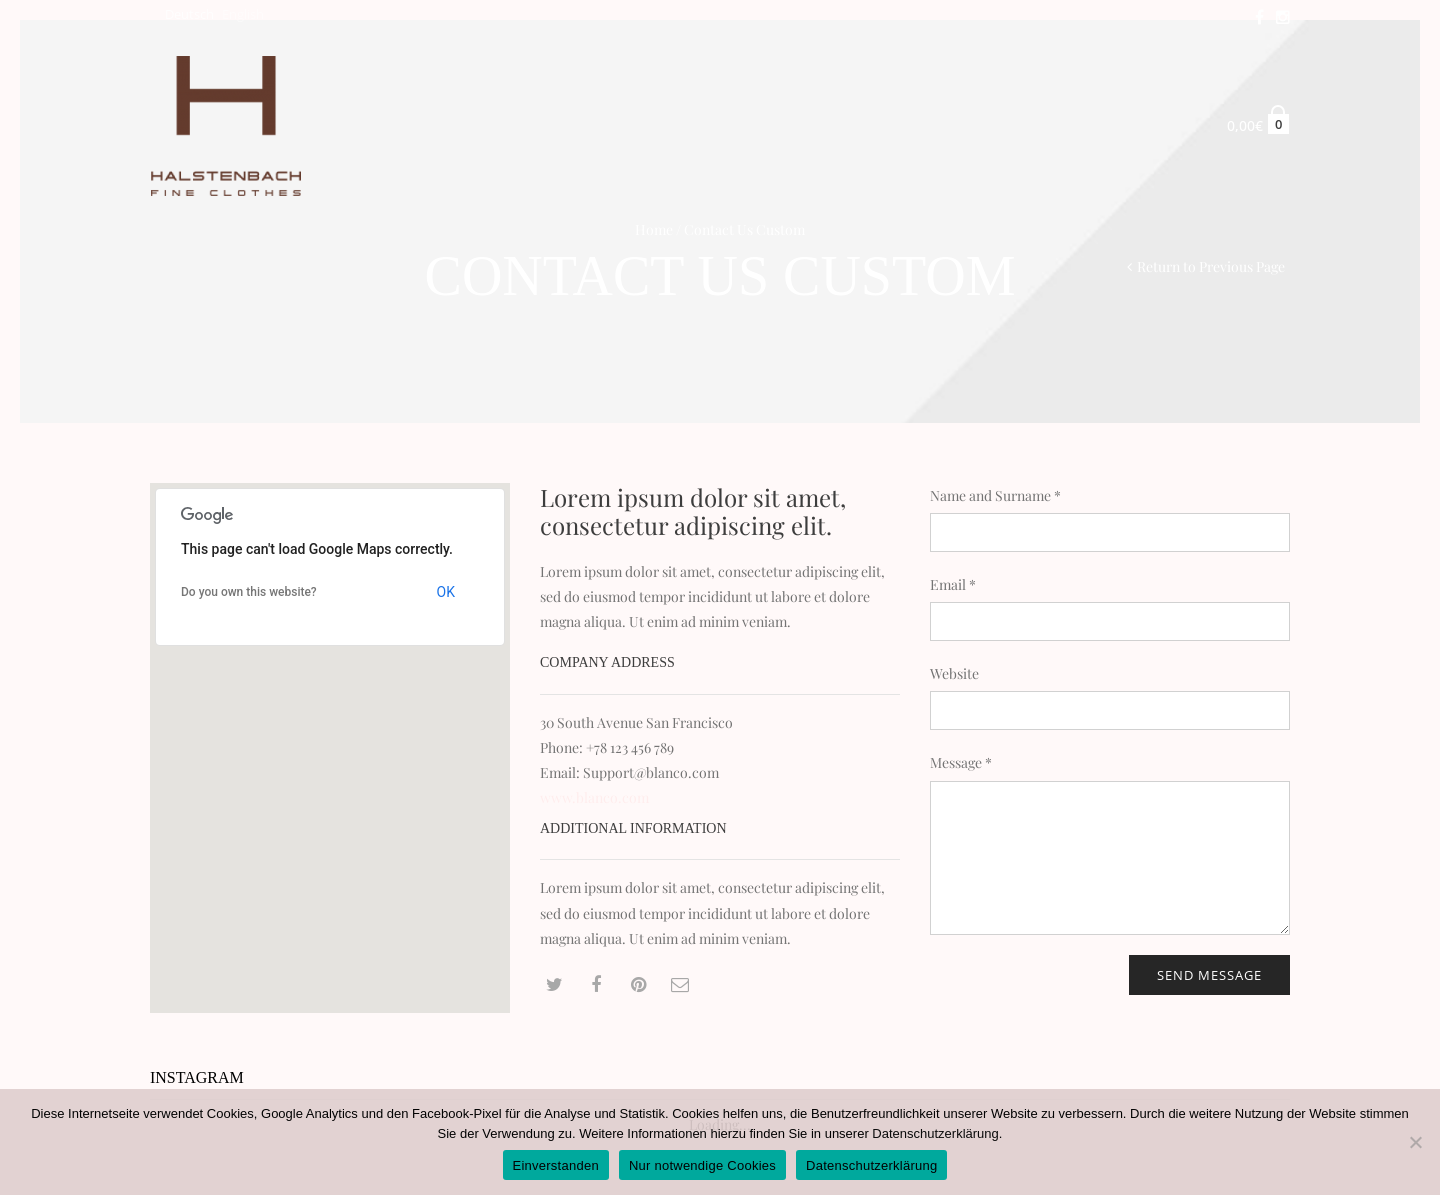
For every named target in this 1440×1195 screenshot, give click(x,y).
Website (954, 673)
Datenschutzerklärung (935, 1133)
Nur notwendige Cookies (702, 1165)
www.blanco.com (594, 797)
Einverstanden (556, 1165)
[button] (330, 729)
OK (446, 592)
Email (953, 584)
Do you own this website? (249, 592)
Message (961, 762)
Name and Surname (995, 495)
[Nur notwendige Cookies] (1415, 1142)
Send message (1209, 975)
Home (654, 229)
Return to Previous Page (1211, 266)
